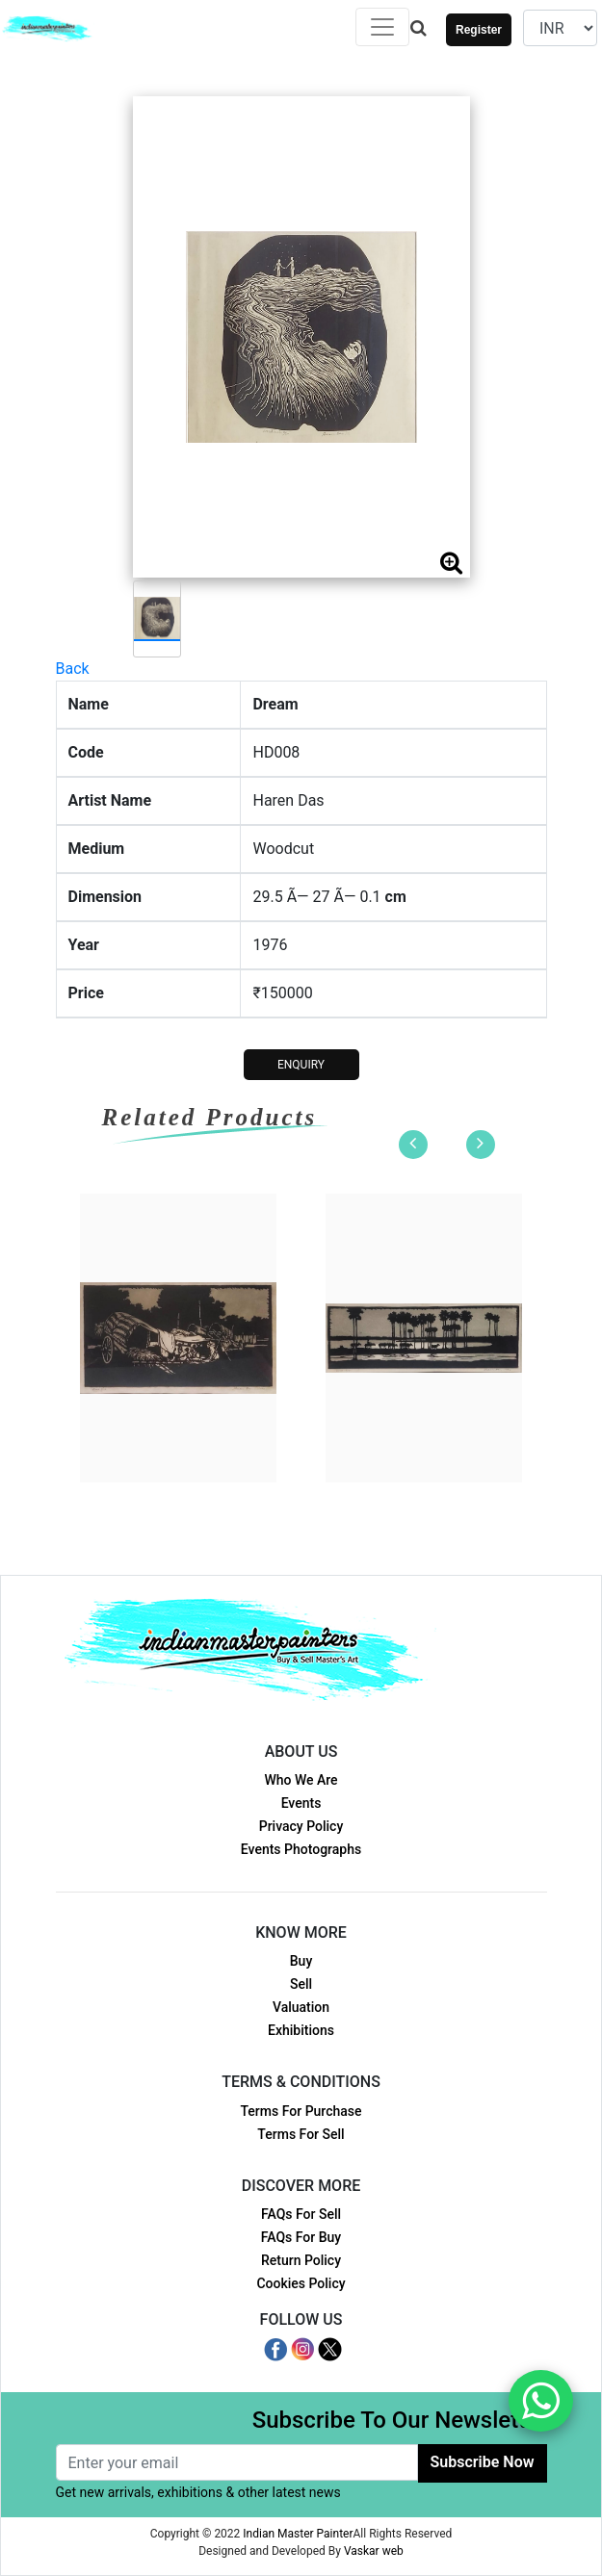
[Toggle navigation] (382, 27)
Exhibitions (301, 2030)
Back (73, 668)
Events (301, 1803)
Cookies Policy (300, 2283)
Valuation (301, 2007)
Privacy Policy (301, 1826)
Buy (301, 1961)
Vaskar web (374, 2551)
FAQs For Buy (301, 2237)
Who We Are (300, 1780)
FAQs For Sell (301, 2214)
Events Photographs (301, 1849)
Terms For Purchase (300, 2111)
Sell (301, 1984)
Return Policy (301, 2260)
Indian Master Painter (298, 2533)
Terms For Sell (300, 2134)
